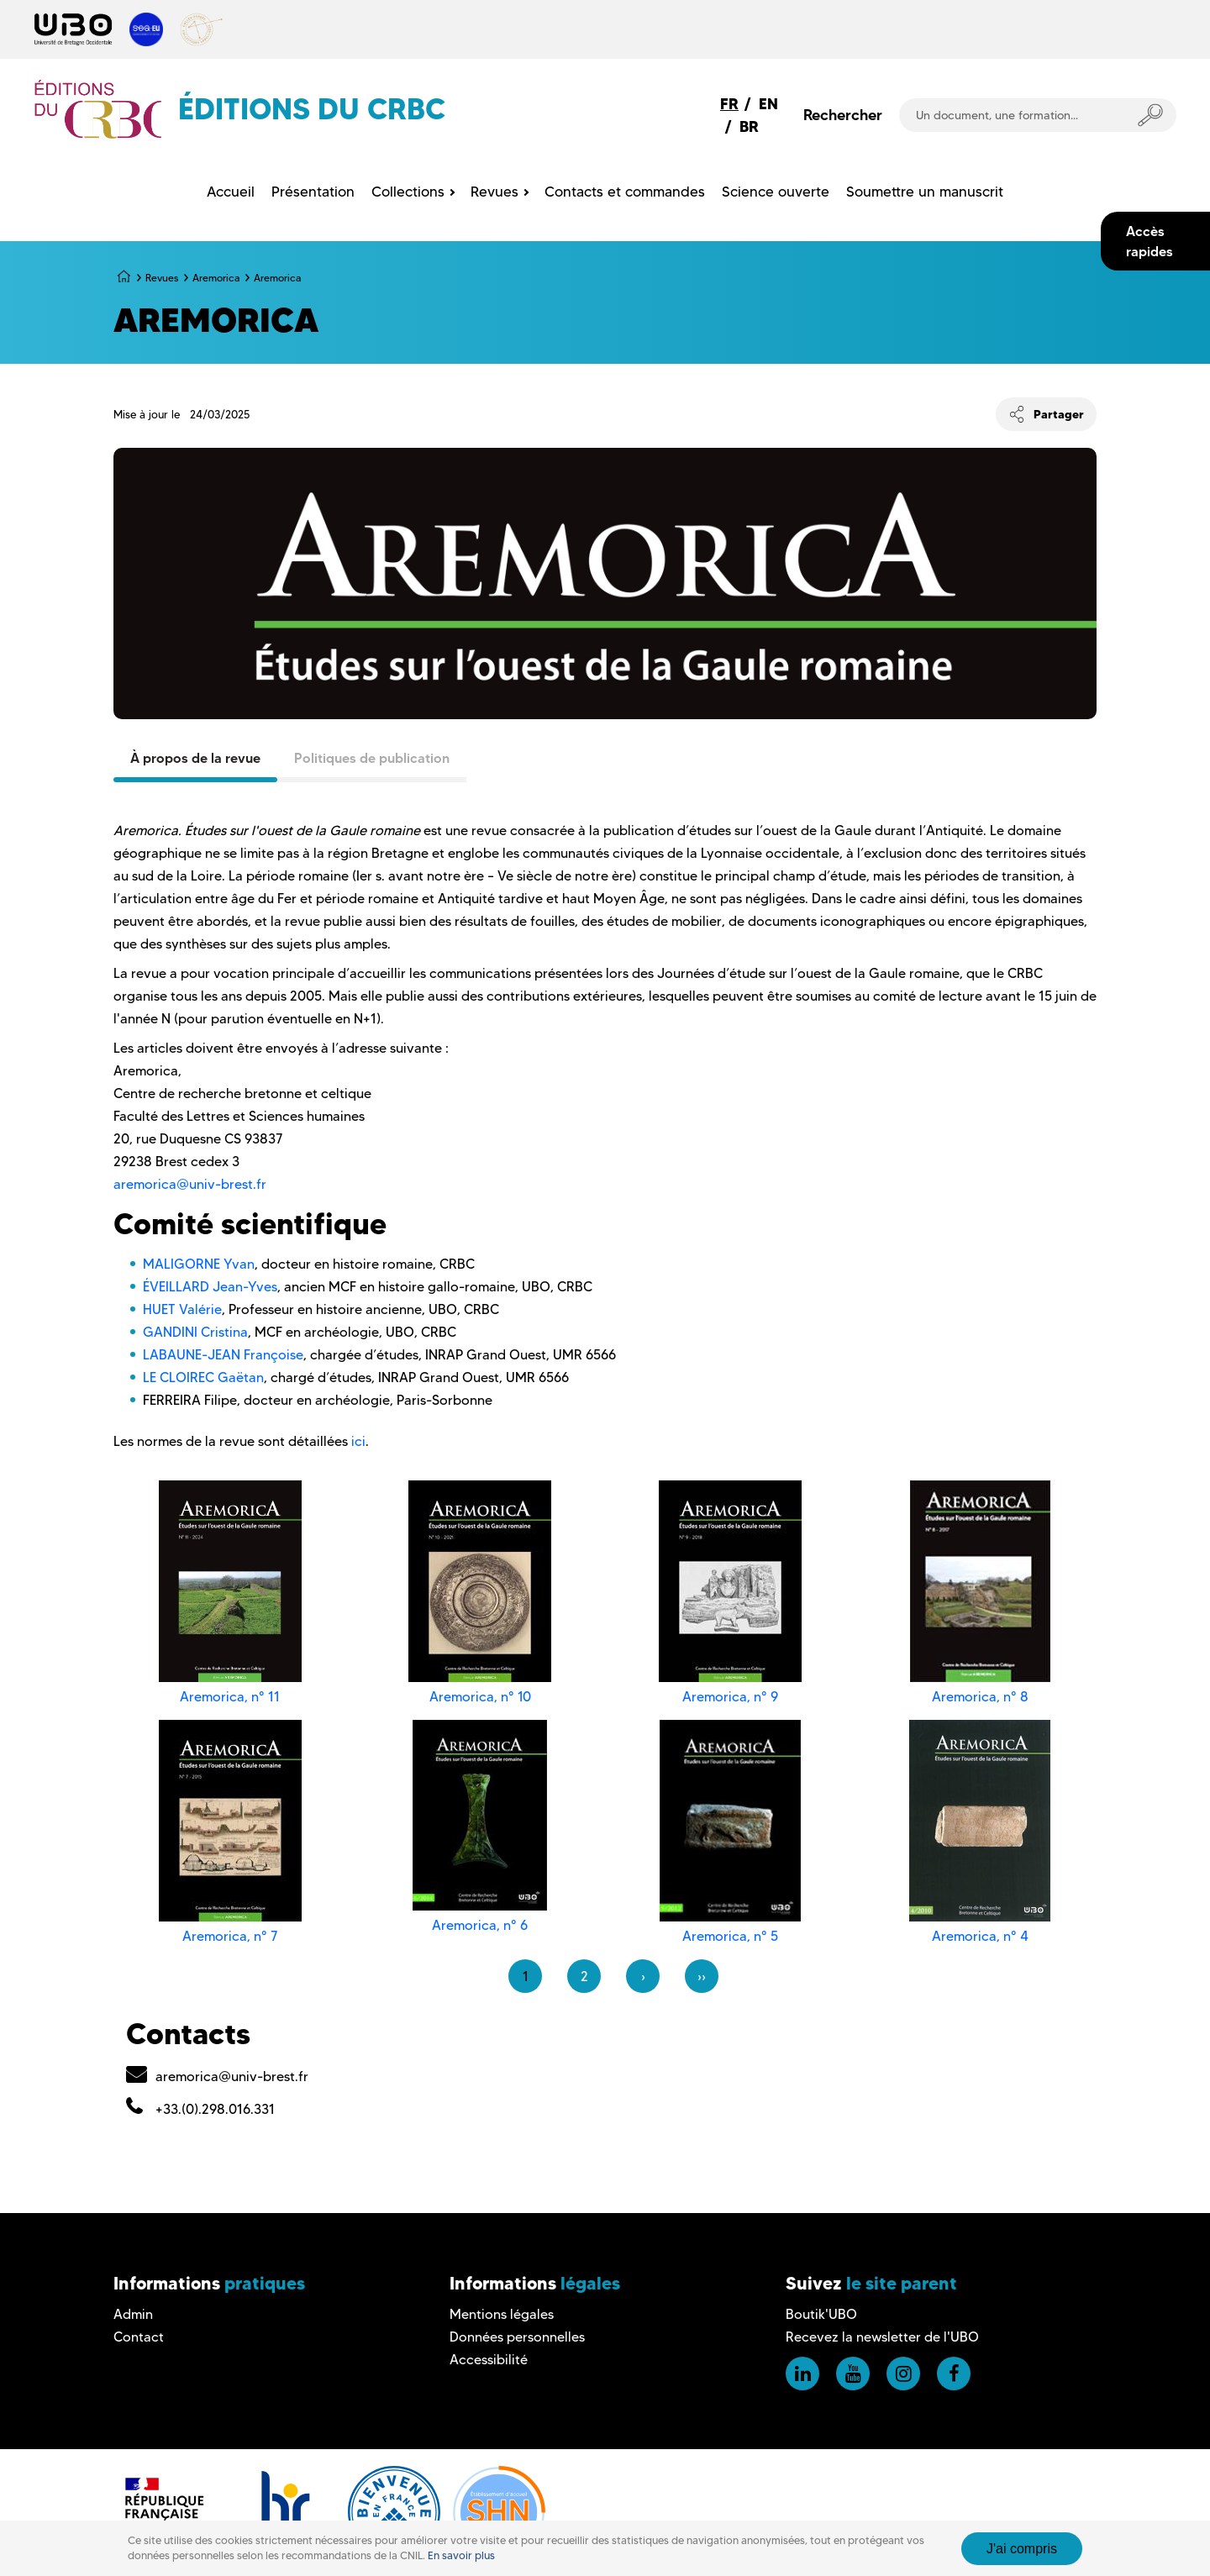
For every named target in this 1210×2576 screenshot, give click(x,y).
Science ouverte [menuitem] (775, 191)
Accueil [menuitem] (231, 191)
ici (358, 1441)
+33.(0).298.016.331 (215, 2109)
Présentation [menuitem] (313, 191)
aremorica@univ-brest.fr (189, 1184)
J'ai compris (1021, 2549)
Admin (133, 2314)
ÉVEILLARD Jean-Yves (210, 1287)
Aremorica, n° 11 (230, 1697)
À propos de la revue (195, 757)
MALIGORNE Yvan (199, 1264)
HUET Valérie (182, 1309)
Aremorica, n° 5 (730, 1936)
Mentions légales (502, 2314)
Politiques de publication (372, 757)
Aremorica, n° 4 (980, 1936)
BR (749, 126)
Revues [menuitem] (494, 191)
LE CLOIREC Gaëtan (203, 1377)
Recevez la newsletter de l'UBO (882, 2337)
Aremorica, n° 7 (229, 1936)
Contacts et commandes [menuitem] (624, 191)
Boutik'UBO (821, 2314)
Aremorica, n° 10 (480, 1697)
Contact (138, 2337)
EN (768, 103)
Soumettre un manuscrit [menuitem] (924, 191)
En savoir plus (461, 2555)
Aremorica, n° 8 (980, 1697)
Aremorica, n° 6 (480, 1925)
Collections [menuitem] (408, 191)
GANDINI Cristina (195, 1332)
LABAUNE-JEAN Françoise (223, 1355)
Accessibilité (489, 2360)
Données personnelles (517, 2337)
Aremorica (215, 277)
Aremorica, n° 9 (730, 1697)
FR (729, 103)
